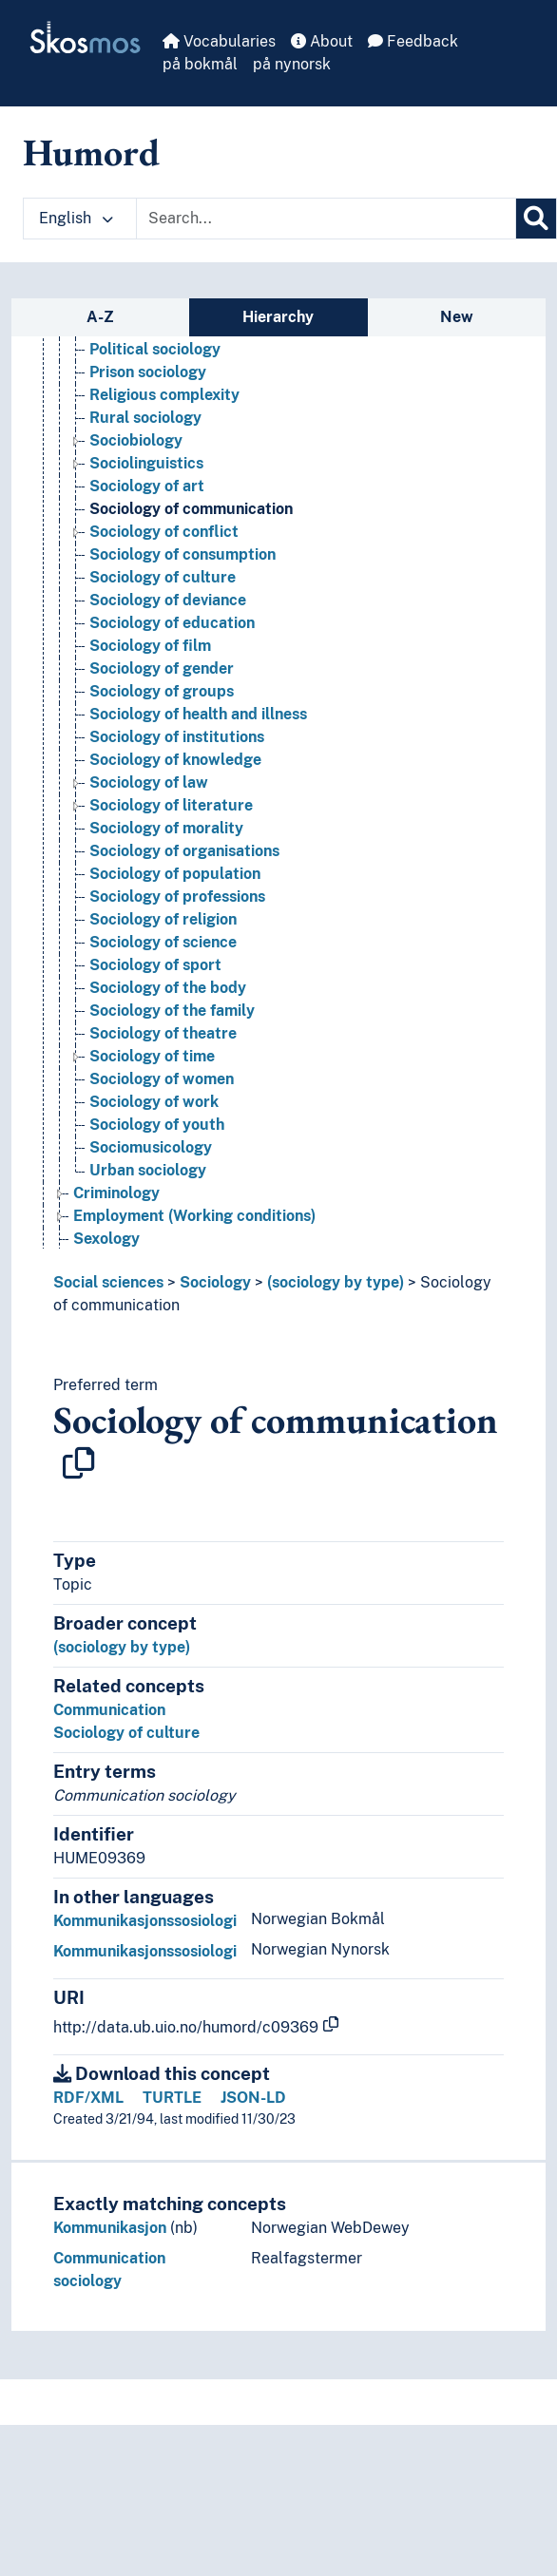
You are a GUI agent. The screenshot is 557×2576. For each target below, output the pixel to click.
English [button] (76, 218)
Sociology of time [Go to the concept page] (152, 1056)
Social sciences (108, 1282)
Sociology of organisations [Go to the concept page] (184, 851)
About (322, 41)
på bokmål (200, 64)
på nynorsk (292, 64)
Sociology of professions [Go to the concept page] (177, 896)
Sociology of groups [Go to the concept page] (161, 691)
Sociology (215, 1282)
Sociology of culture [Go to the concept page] (162, 577)
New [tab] (456, 317)
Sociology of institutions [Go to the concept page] (176, 737)
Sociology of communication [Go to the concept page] (191, 509)
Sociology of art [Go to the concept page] (146, 486)
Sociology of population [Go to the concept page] (174, 874)
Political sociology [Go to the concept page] (155, 349)
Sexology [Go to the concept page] (106, 1239)
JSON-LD (253, 2098)
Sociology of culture (126, 1733)
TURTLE (172, 2098)
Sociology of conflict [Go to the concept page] (164, 532)
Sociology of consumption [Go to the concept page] (182, 554)
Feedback (413, 41)
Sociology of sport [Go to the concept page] (155, 965)
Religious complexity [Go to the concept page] (164, 395)
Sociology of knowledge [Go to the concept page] (175, 760)
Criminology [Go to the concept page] (116, 1193)
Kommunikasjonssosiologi (145, 1921)
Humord (91, 152)
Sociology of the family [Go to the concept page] (172, 1011)
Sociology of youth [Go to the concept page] (156, 1125)
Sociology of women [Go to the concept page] (161, 1079)
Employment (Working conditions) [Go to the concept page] (194, 1216)
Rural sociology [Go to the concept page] (145, 418)
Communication (109, 1710)
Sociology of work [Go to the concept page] (154, 1102)
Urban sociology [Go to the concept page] (147, 1170)
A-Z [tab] (100, 317)
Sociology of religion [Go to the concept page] (163, 919)
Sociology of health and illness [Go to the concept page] (198, 714)
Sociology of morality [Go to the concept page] (166, 828)
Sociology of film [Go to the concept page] (150, 646)
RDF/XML (88, 2098)
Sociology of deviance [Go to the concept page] (167, 600)
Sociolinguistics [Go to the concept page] (146, 463)
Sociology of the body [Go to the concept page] (167, 988)
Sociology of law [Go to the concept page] (148, 782)
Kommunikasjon (109, 2228)
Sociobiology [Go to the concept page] (135, 440)
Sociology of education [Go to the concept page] (172, 623)
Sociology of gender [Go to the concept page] (161, 668)
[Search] (536, 218)
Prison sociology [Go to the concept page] (147, 372)
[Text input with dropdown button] (326, 218)
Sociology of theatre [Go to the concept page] (163, 1033)
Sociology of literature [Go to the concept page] (171, 805)
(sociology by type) (335, 1282)
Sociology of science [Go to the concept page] (163, 942)
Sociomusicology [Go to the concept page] (150, 1147)
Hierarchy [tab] (278, 317)
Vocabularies (219, 41)
